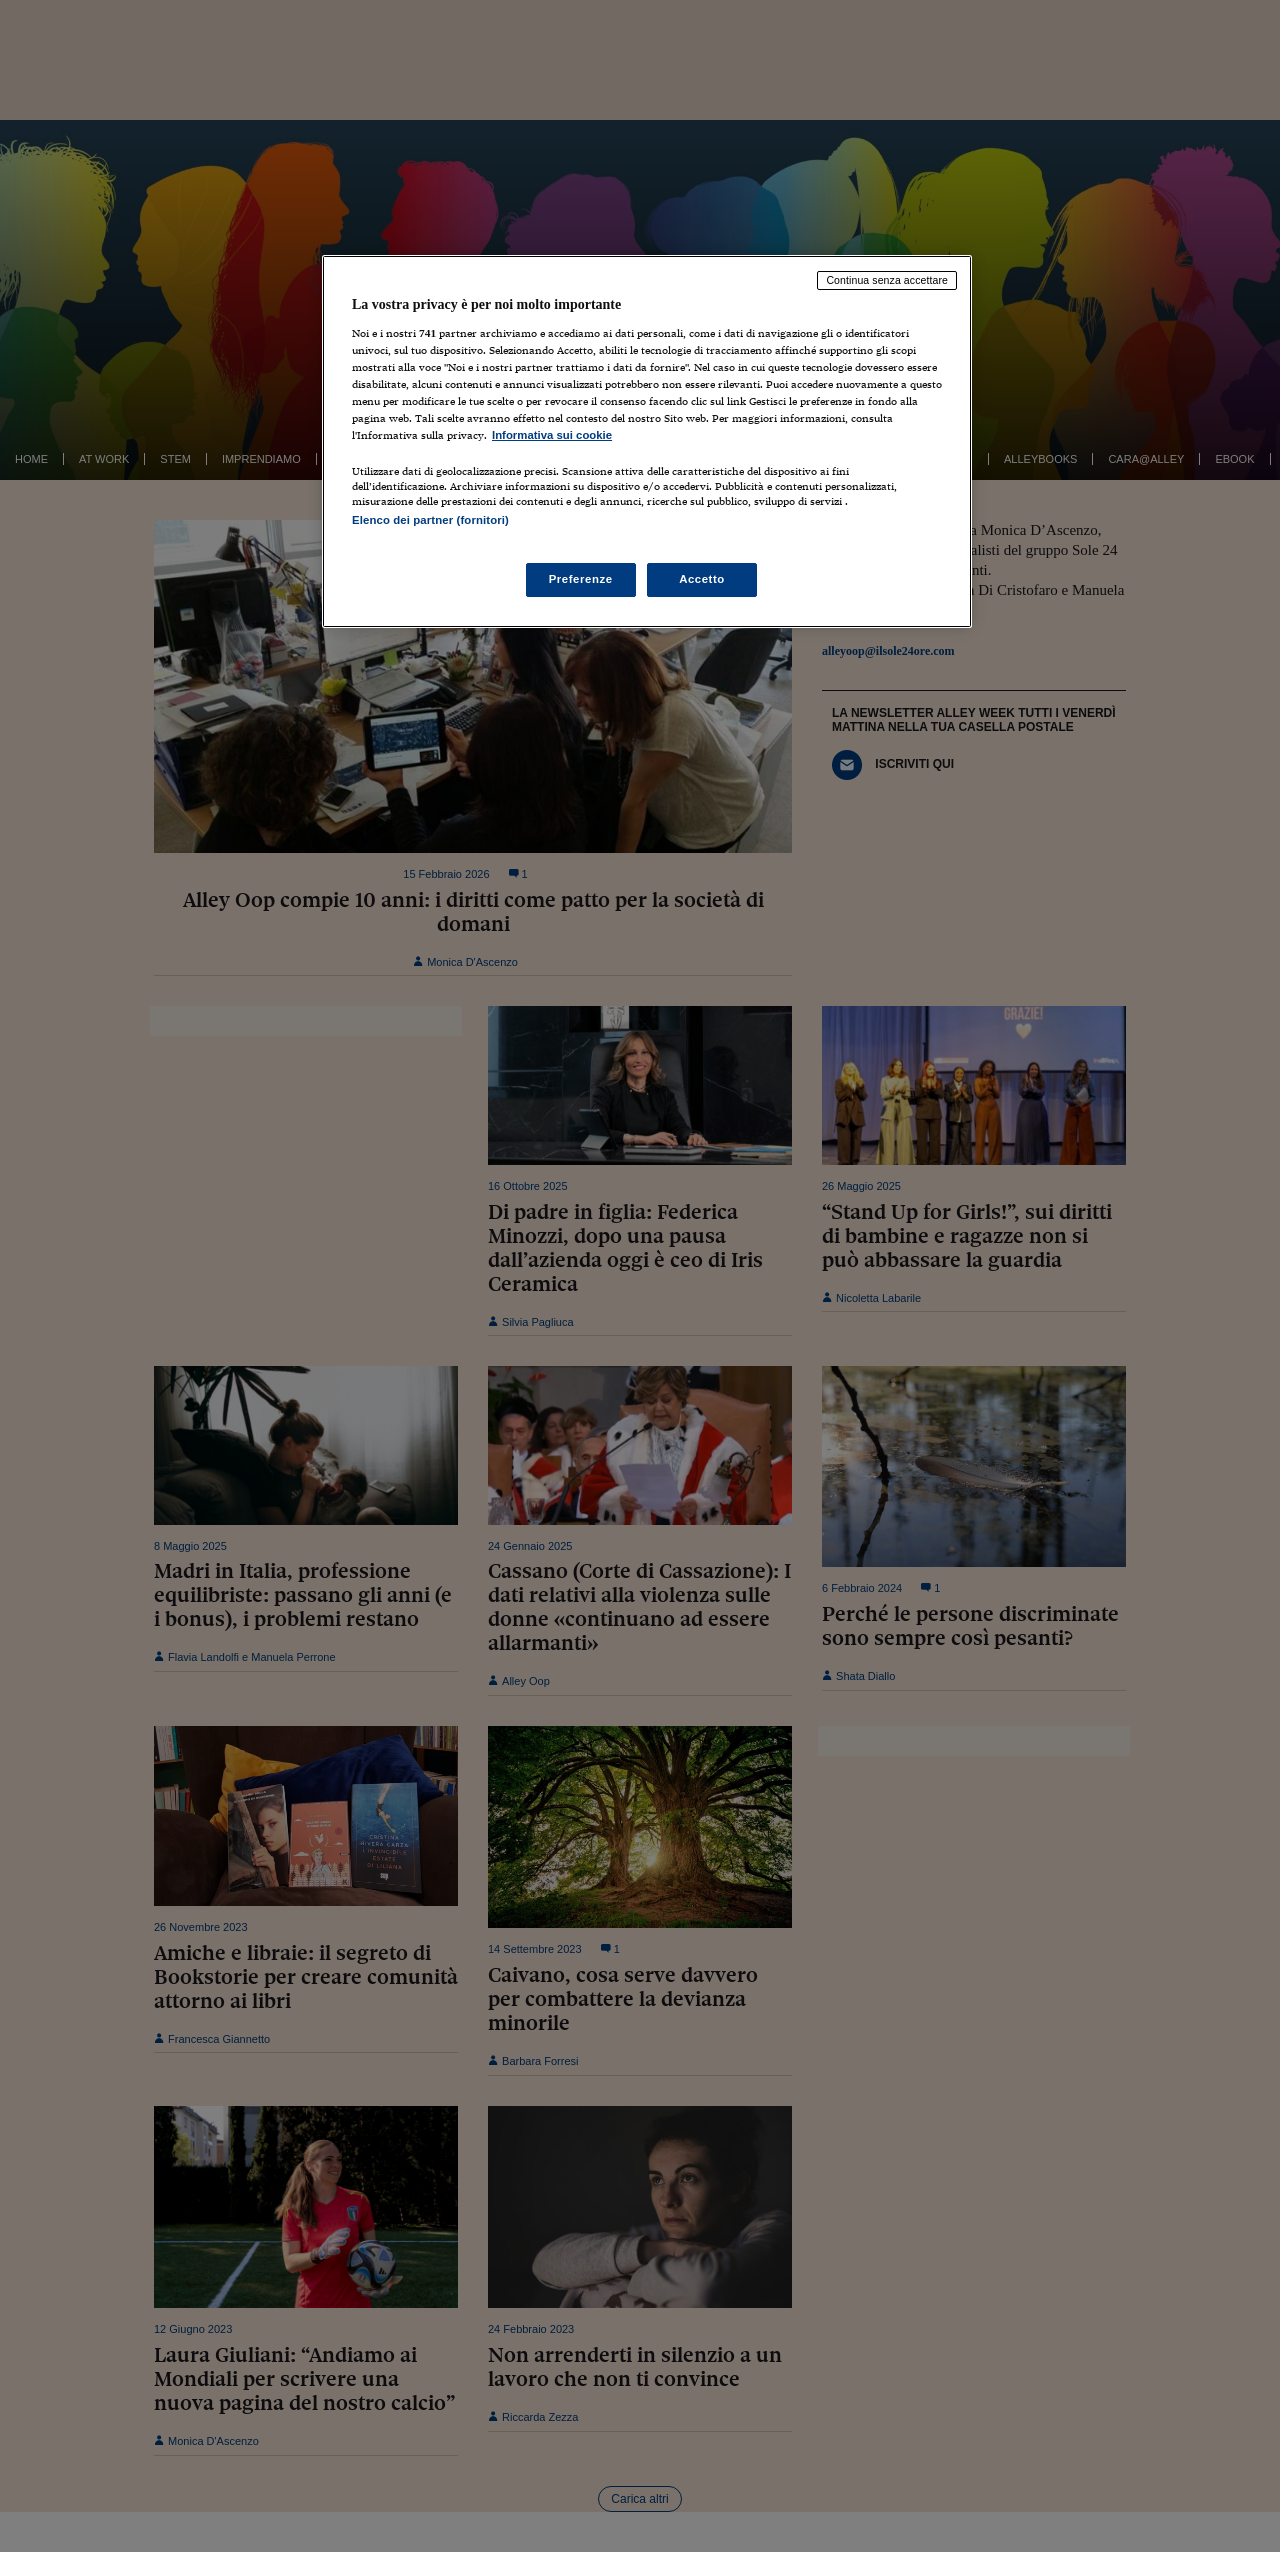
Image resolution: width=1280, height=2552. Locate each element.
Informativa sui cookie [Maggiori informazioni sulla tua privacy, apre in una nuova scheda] (552, 435)
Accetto (702, 579)
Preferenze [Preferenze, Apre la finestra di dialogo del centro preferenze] (581, 579)
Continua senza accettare (887, 280)
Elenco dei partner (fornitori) (430, 520)
